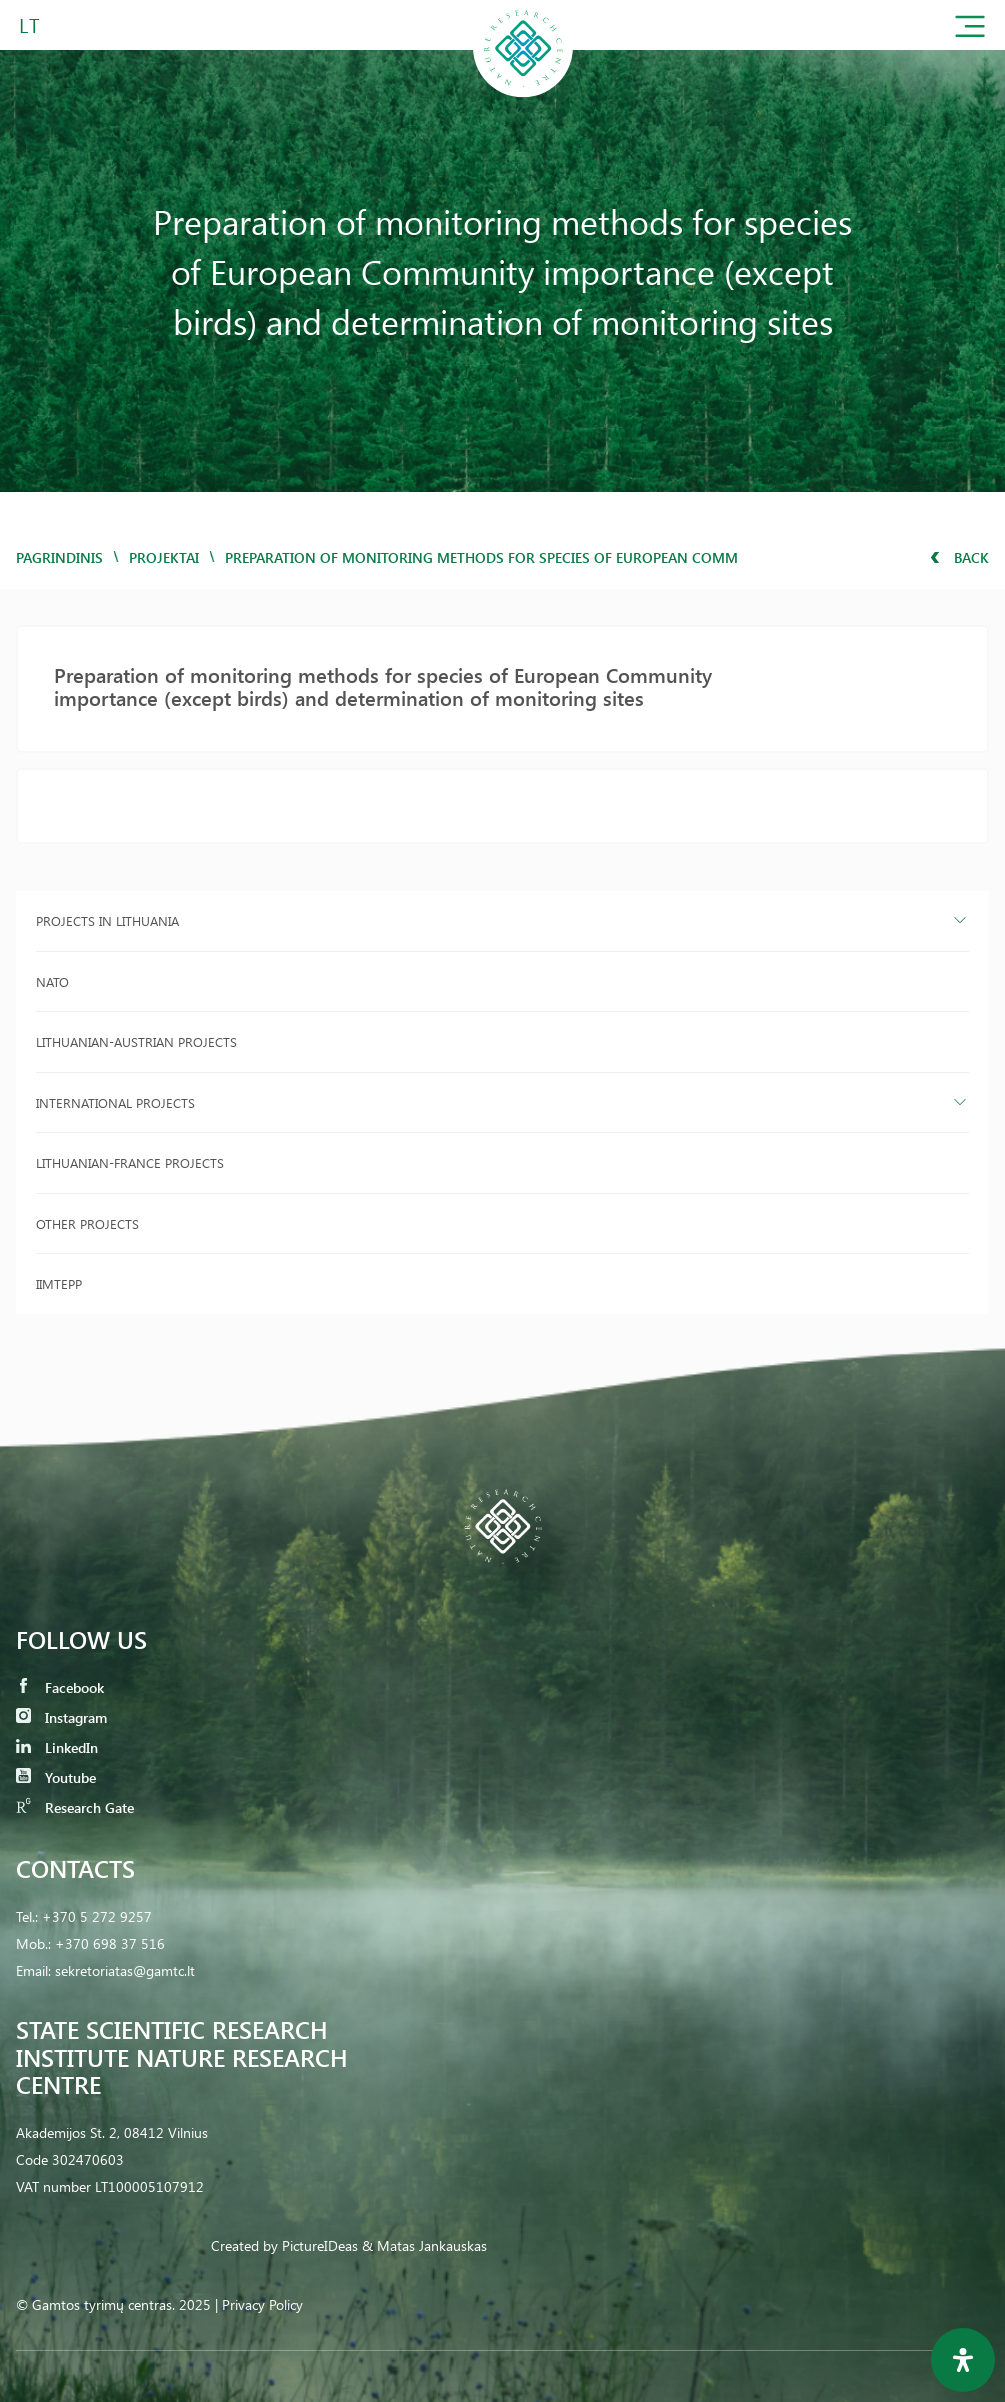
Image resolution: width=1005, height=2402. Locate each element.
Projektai (164, 557)
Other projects (87, 1223)
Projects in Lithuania (107, 920)
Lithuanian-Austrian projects (136, 1041)
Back (959, 557)
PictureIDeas (320, 2245)
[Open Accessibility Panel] (963, 2360)
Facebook (60, 1687)
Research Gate (75, 1807)
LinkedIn (57, 1747)
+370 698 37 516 (110, 1943)
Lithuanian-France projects (130, 1162)
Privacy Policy (262, 2304)
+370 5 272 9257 (97, 1916)
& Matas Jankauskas (424, 2245)
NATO (52, 981)
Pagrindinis (59, 557)
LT (29, 24)
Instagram (61, 1717)
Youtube (56, 1777)
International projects (115, 1102)
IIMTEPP (59, 1283)
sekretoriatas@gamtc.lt (125, 1970)
